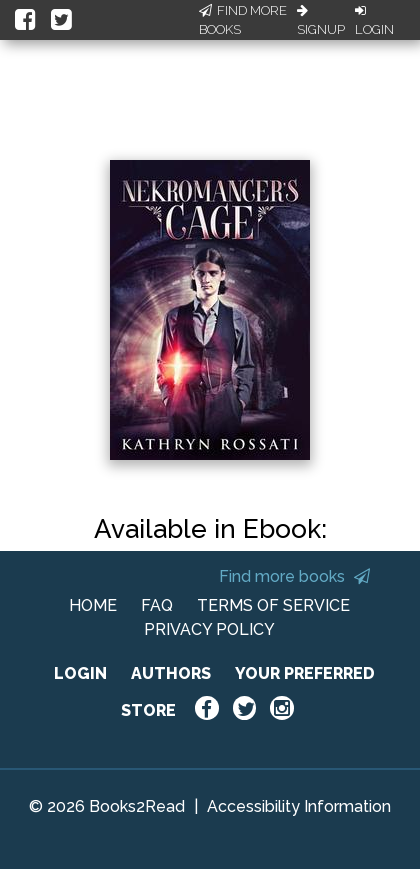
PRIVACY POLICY (209, 629)
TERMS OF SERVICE (273, 605)
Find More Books (243, 20)
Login (374, 21)
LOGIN (80, 673)
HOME (93, 605)
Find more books (294, 576)
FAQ (157, 605)
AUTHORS (171, 673)
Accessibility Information (299, 806)
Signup (321, 21)
